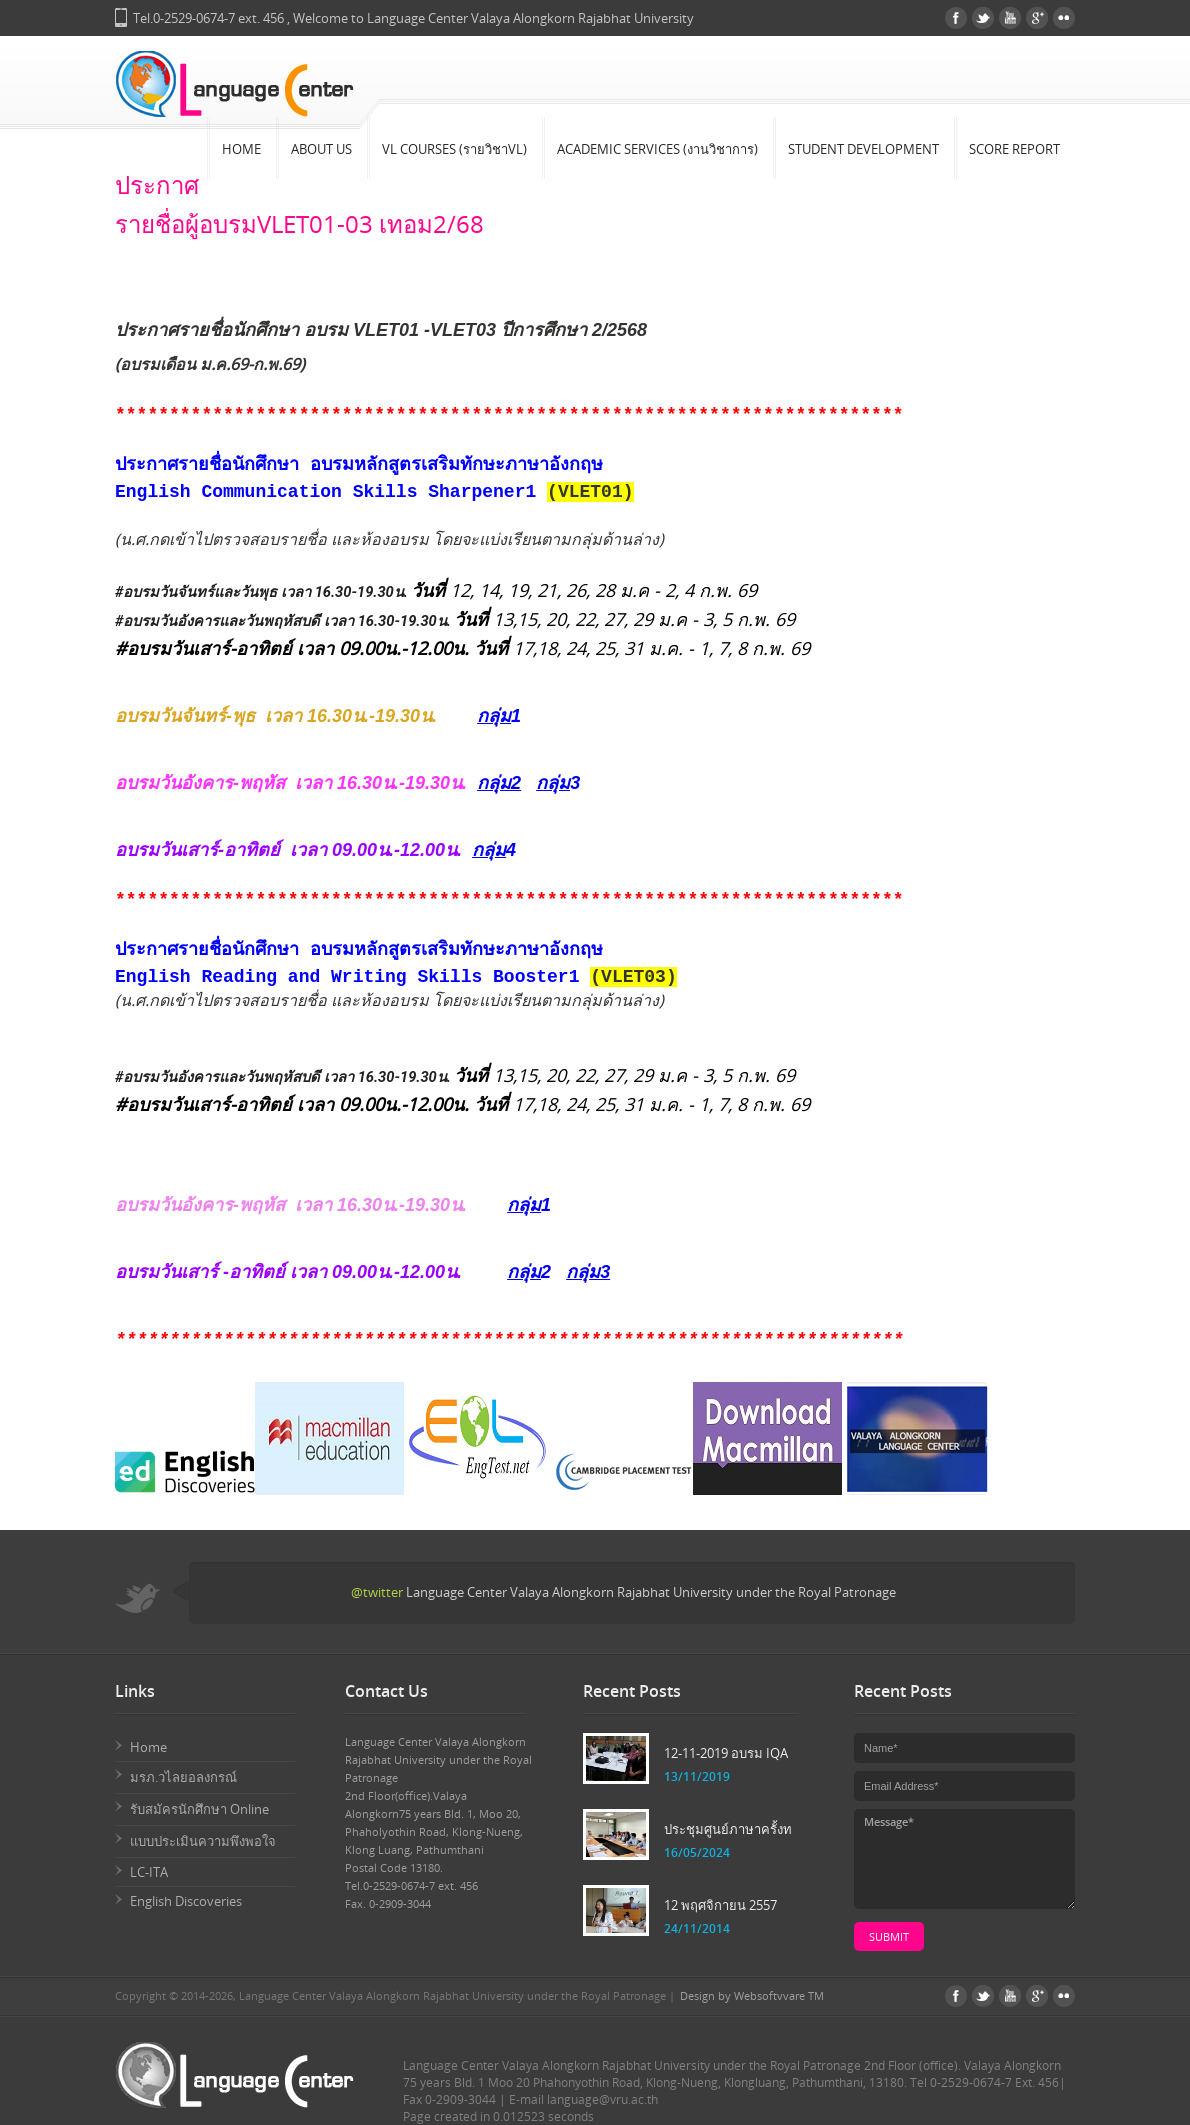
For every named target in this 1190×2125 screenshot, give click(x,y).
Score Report (1014, 149)
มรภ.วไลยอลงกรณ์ (183, 1777)
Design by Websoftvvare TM (752, 1995)
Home (241, 149)
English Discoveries (186, 1901)
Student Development (863, 149)
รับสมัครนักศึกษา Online (199, 1809)
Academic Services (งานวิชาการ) (657, 149)
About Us (321, 149)
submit (889, 1936)
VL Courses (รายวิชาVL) (454, 149)
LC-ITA (149, 1872)
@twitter (377, 1592)
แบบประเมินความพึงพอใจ (203, 1841)
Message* (964, 1859)
